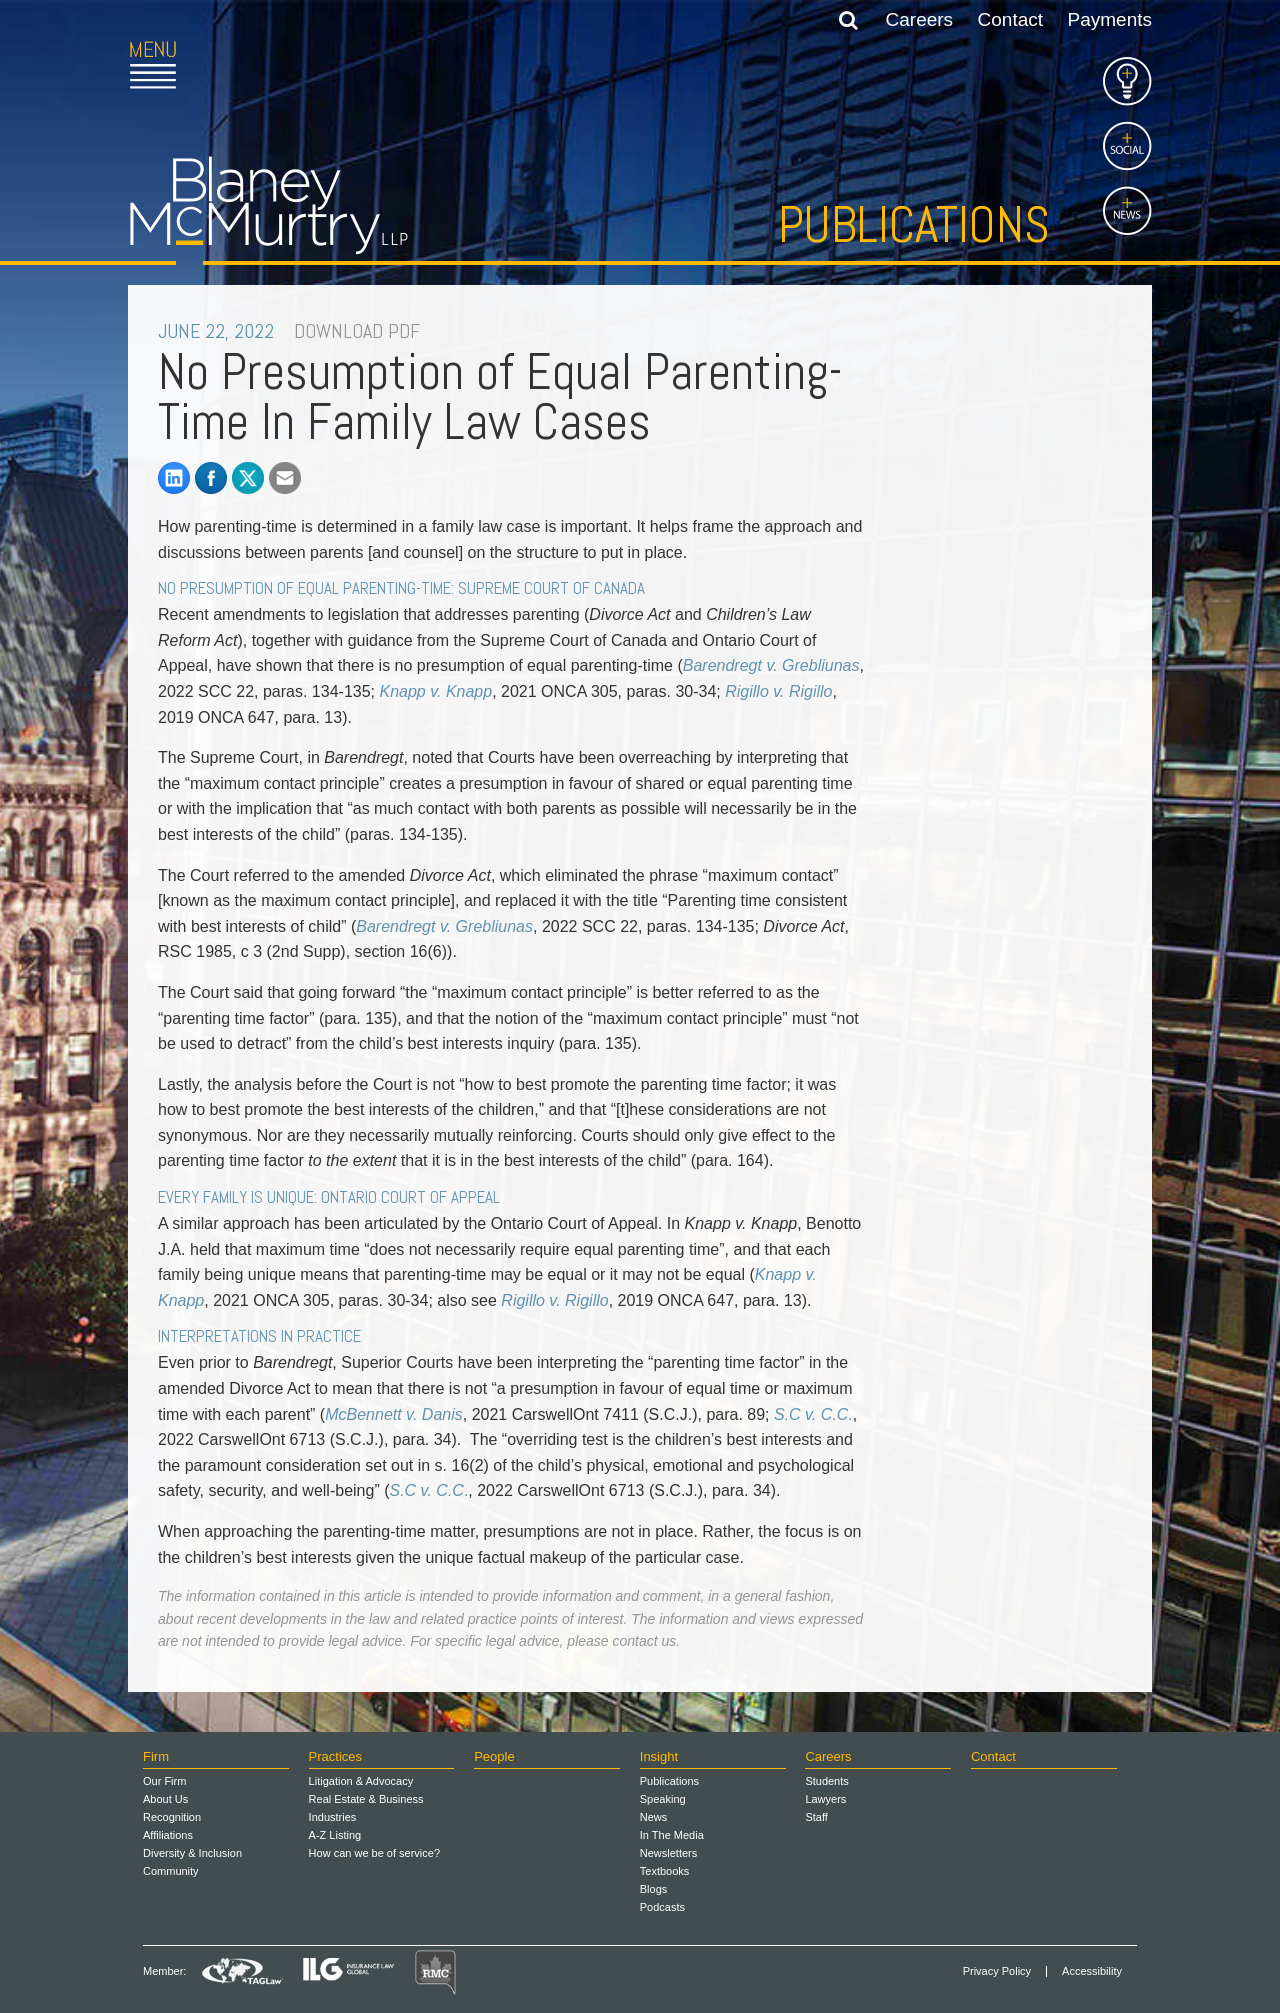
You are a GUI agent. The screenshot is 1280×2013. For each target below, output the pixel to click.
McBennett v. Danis (394, 1414)
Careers (920, 19)
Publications (914, 225)
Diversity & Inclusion (192, 1853)
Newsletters (668, 1853)
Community (171, 1871)
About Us (165, 1799)
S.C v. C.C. (813, 1414)
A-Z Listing (335, 1835)
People (494, 1756)
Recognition (172, 1817)
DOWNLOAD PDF (357, 331)
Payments (1110, 19)
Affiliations (168, 1835)
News (654, 1817)
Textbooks (665, 1871)
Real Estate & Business (366, 1799)
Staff (816, 1817)
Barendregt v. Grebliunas (444, 926)
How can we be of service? (374, 1853)
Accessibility (1092, 1971)
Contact (1010, 19)
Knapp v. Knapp (435, 691)
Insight (659, 1756)
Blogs (654, 1889)
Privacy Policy (997, 1971)
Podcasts (662, 1907)
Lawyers (825, 1799)
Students (826, 1781)
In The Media (672, 1835)
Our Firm (164, 1781)
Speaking (663, 1799)
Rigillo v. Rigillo (778, 691)
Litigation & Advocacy (361, 1781)
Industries (333, 1817)
